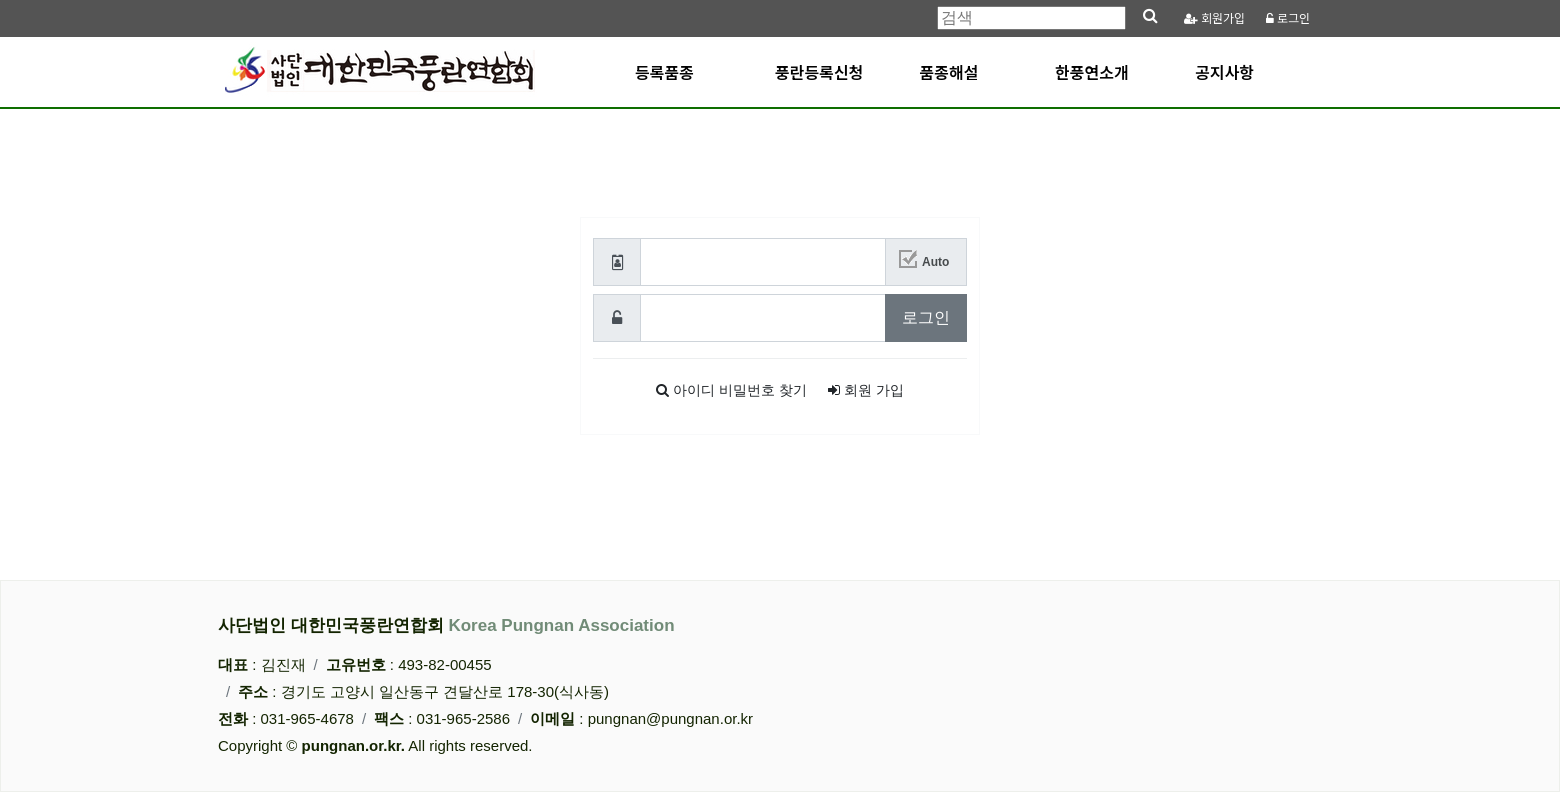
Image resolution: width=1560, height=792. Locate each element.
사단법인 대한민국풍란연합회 (446, 625)
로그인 (1288, 18)
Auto (935, 265)
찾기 (731, 393)
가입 (1215, 18)
